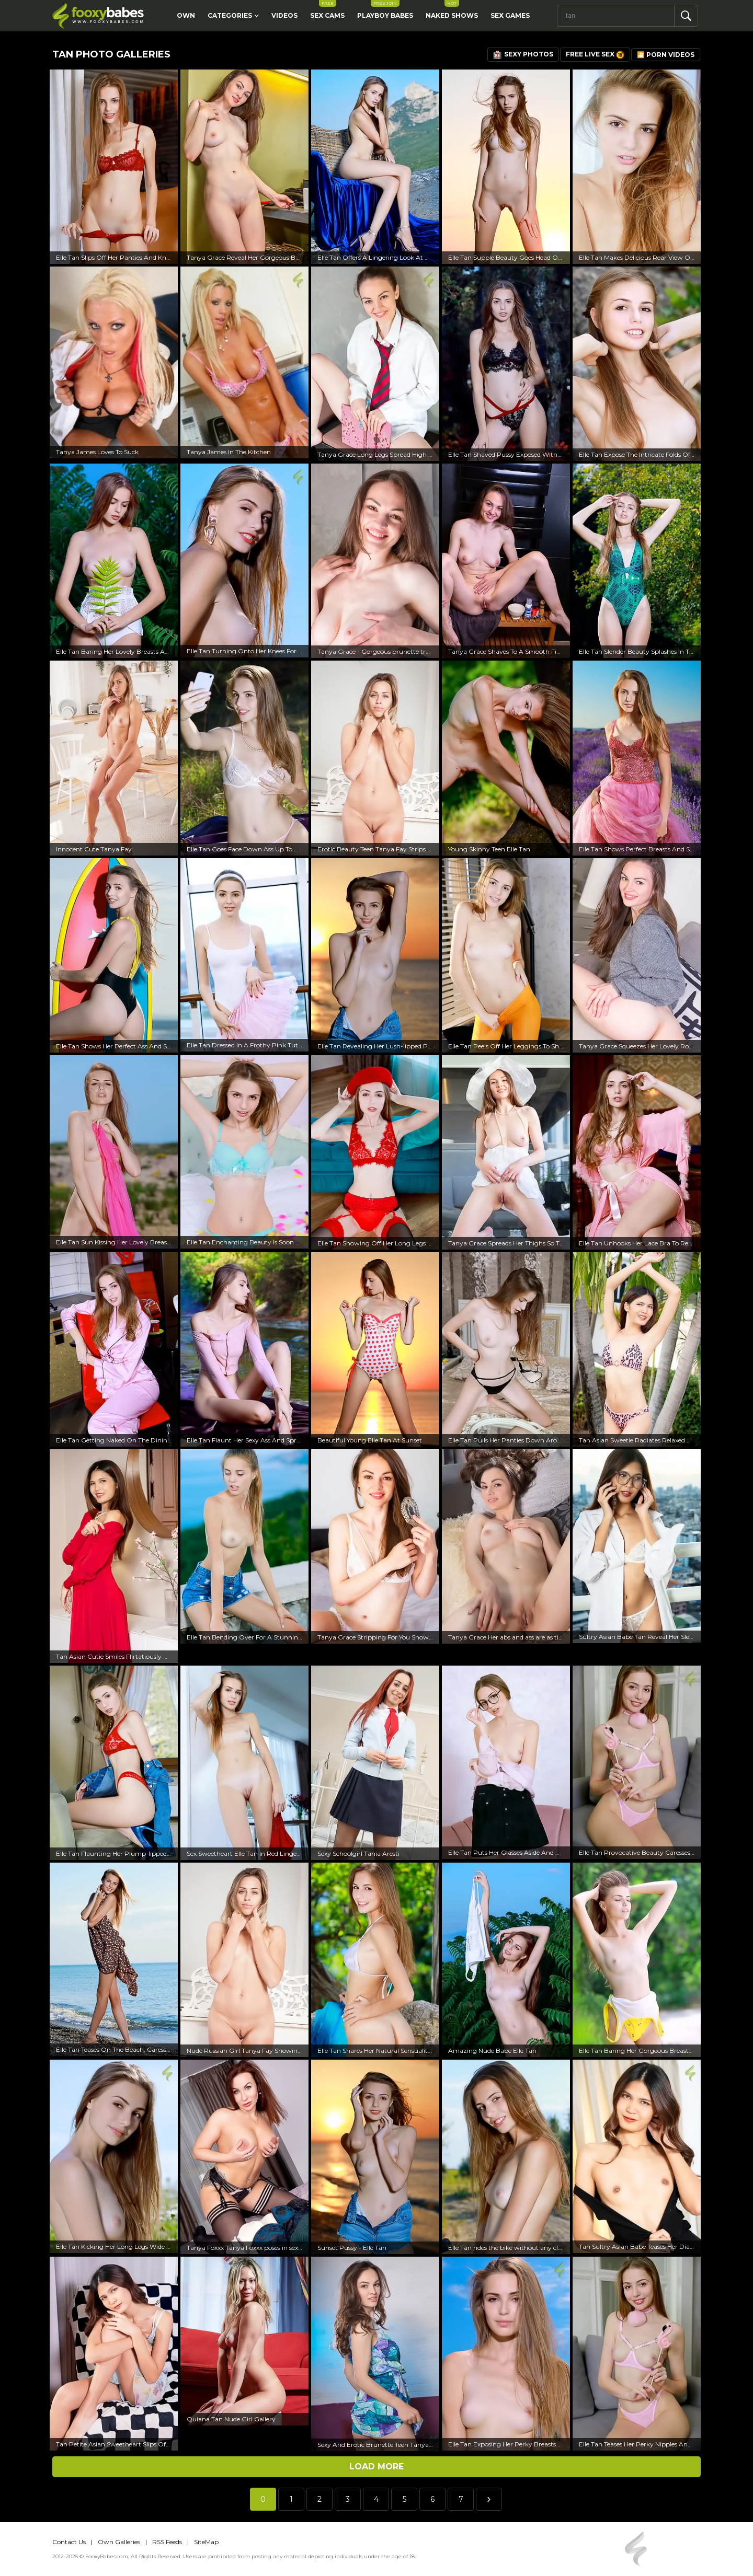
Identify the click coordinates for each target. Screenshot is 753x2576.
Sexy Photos (523, 54)
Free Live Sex (595, 54)
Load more (376, 2466)
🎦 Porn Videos (665, 55)
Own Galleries (119, 2542)
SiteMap (206, 2542)
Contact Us (69, 2542)
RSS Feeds (167, 2542)
